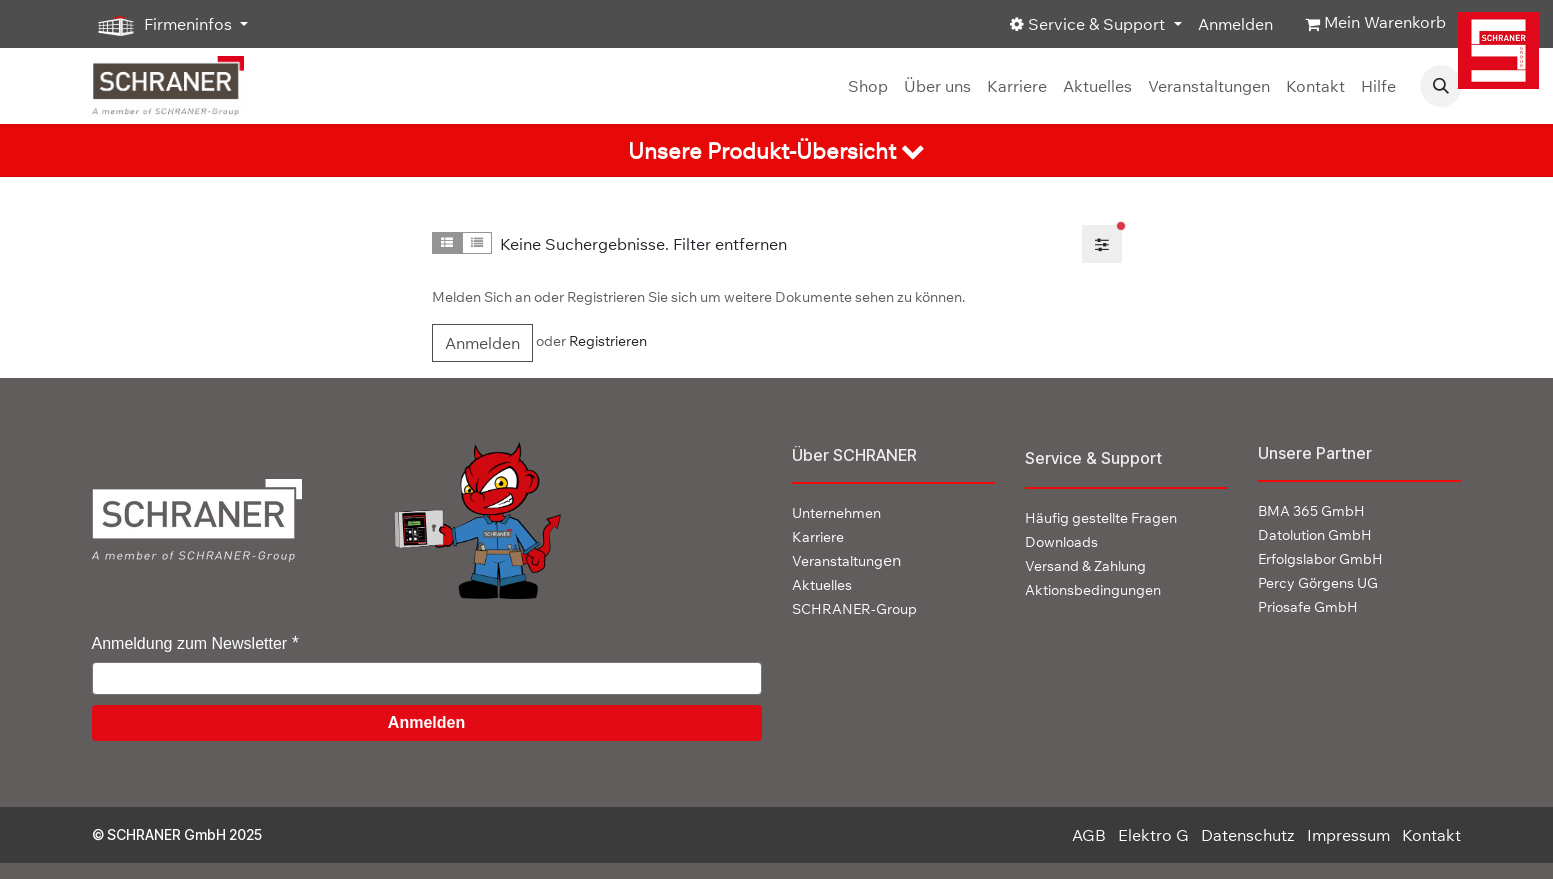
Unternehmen (836, 513)
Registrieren (608, 341)
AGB (1089, 835)
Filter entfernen (730, 244)
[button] (1441, 86)
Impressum (1348, 835)
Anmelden (1235, 24)
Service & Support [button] (1089, 24)
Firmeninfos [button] (164, 25)
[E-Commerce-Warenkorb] (1375, 24)
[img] (1500, 50)
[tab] (776, 150)
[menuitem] (868, 86)
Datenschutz (1248, 835)
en (846, 560)
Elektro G (1153, 835)
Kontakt (1431, 835)
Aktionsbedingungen (1093, 590)
